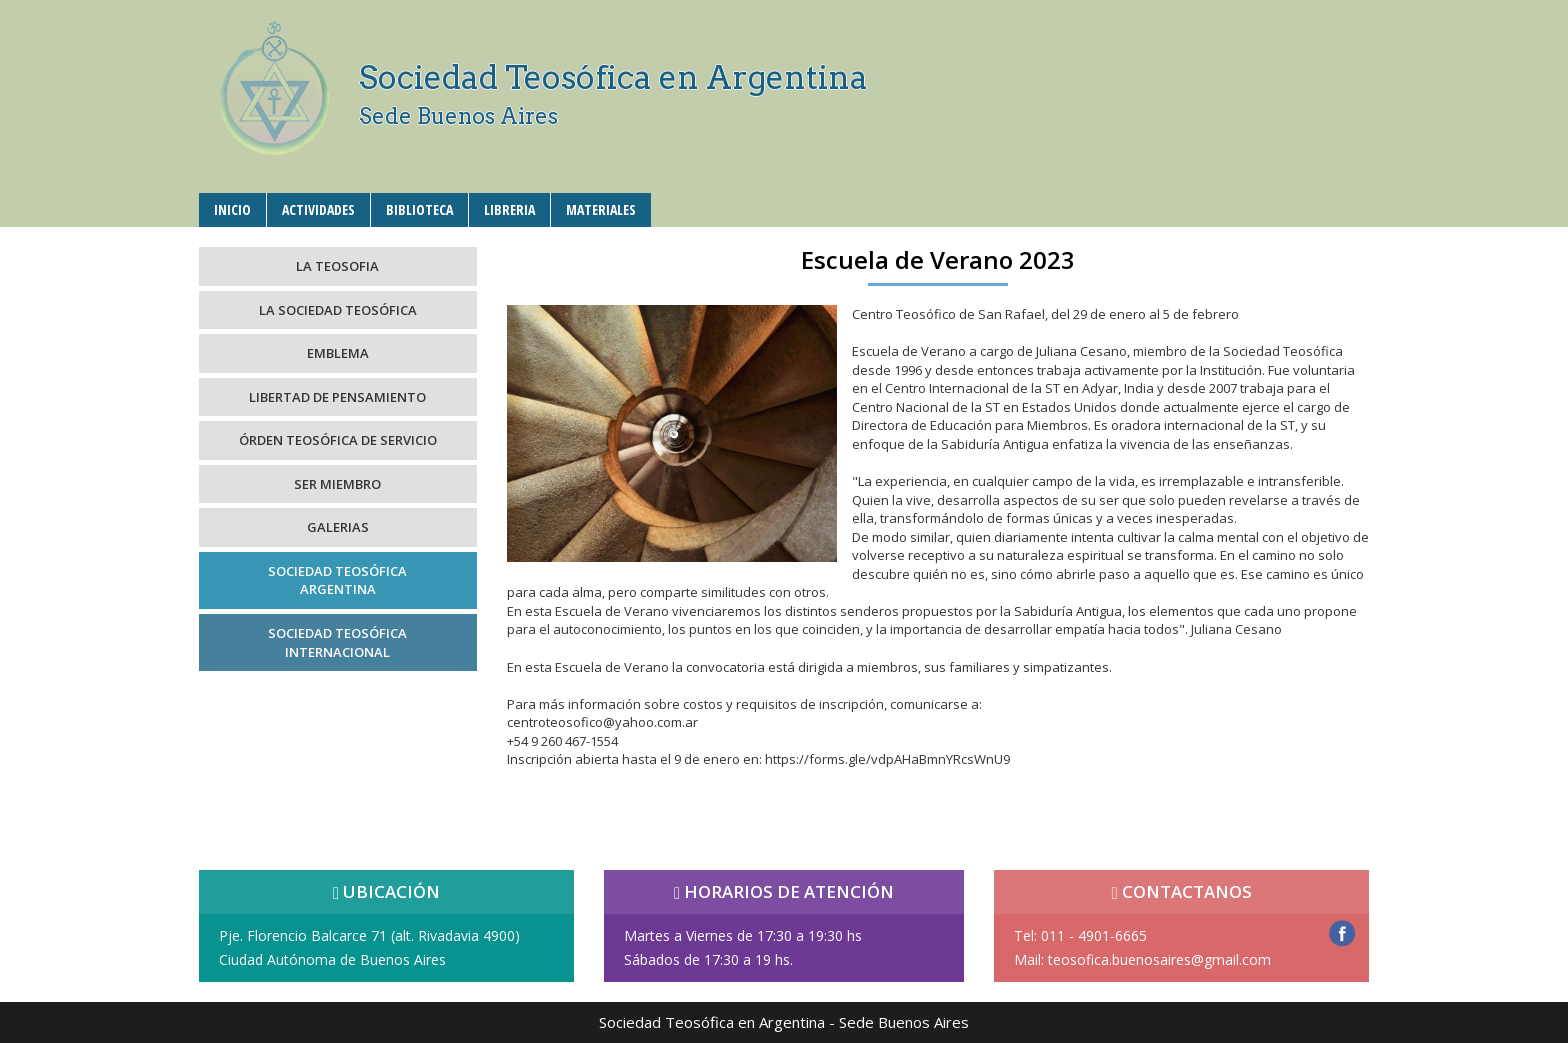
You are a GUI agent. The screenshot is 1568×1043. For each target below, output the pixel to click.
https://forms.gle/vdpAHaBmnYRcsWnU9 (887, 759)
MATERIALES (601, 209)
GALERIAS (338, 527)
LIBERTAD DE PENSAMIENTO (337, 397)
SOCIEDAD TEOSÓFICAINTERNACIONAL (337, 642)
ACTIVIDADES (318, 209)
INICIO (232, 209)
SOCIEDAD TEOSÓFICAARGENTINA (337, 580)
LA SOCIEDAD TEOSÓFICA (338, 310)
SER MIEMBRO (337, 484)
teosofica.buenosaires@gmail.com (1159, 959)
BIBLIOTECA (419, 209)
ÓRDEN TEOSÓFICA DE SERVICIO (338, 440)
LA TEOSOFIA (337, 266)
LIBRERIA (509, 209)
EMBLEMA (338, 353)
